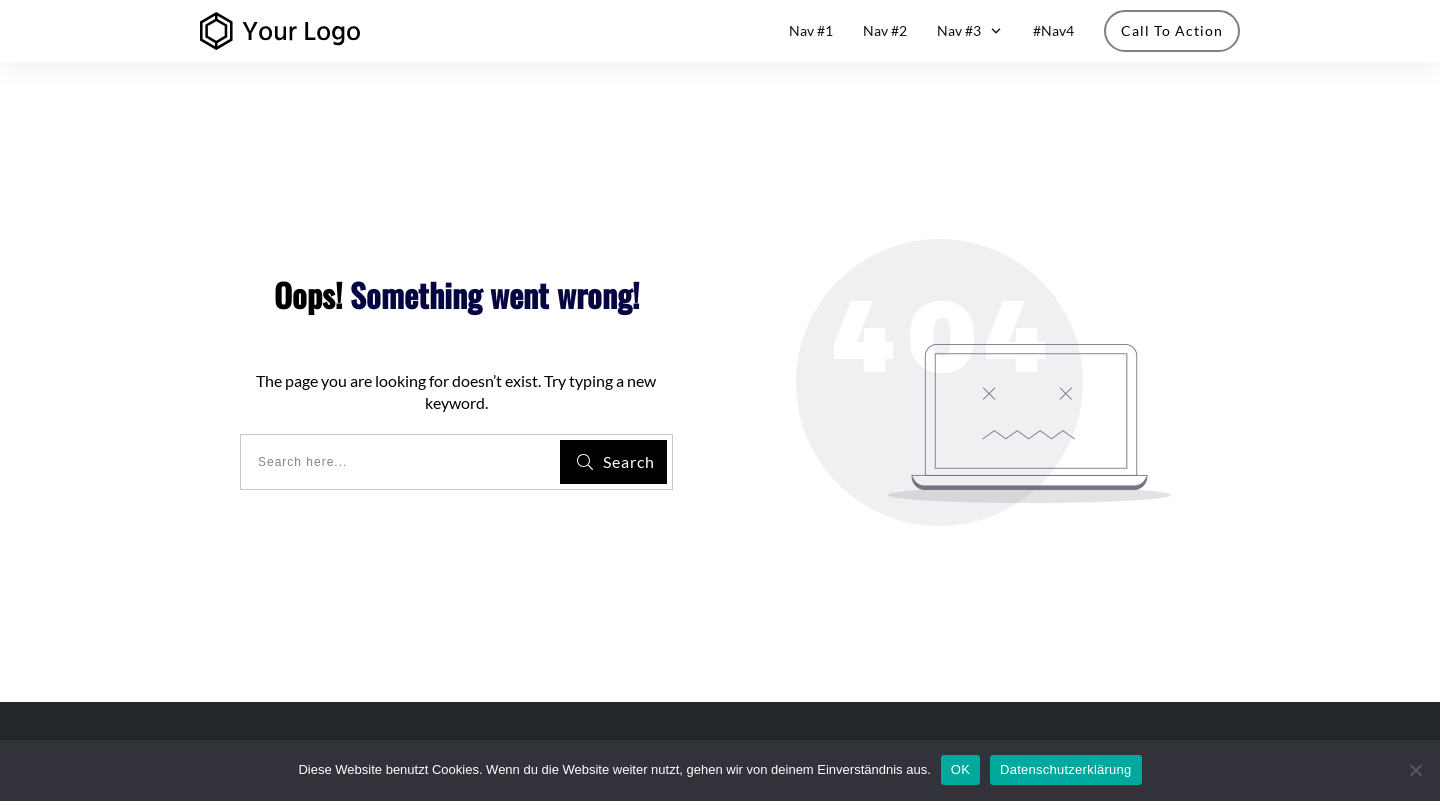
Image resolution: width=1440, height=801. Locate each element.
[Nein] (1415, 770)
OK (960, 769)
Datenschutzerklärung (1065, 769)
